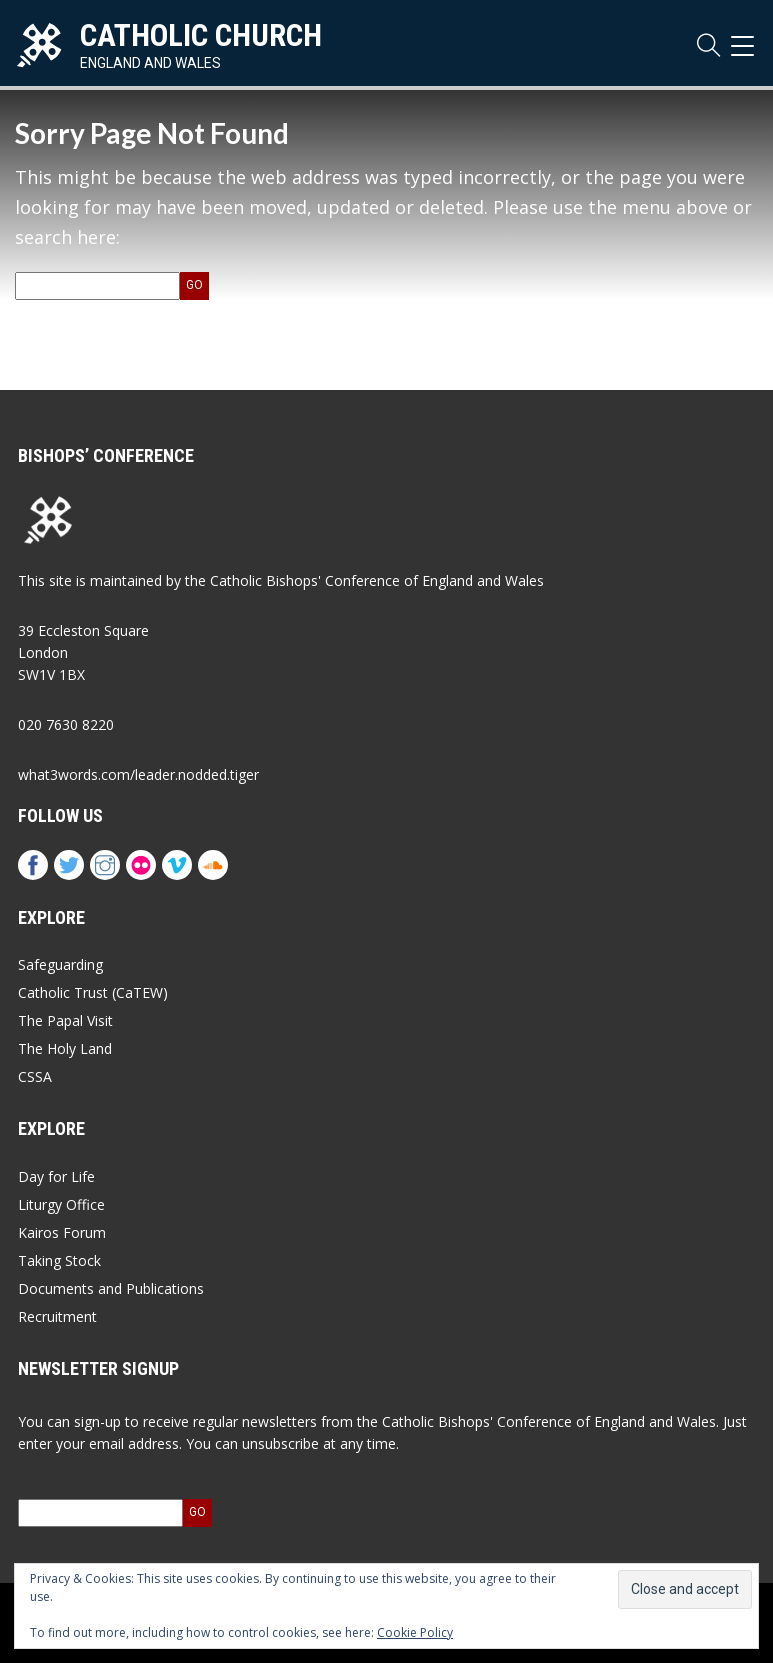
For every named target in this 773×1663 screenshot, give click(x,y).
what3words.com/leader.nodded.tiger (138, 774)
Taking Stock (59, 1260)
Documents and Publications (111, 1288)
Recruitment (57, 1316)
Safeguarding (60, 964)
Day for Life (56, 1176)
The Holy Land (65, 1048)
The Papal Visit (65, 1020)
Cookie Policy (415, 1632)
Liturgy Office (61, 1204)
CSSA (35, 1076)
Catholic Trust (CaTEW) (93, 992)
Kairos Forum (62, 1232)
